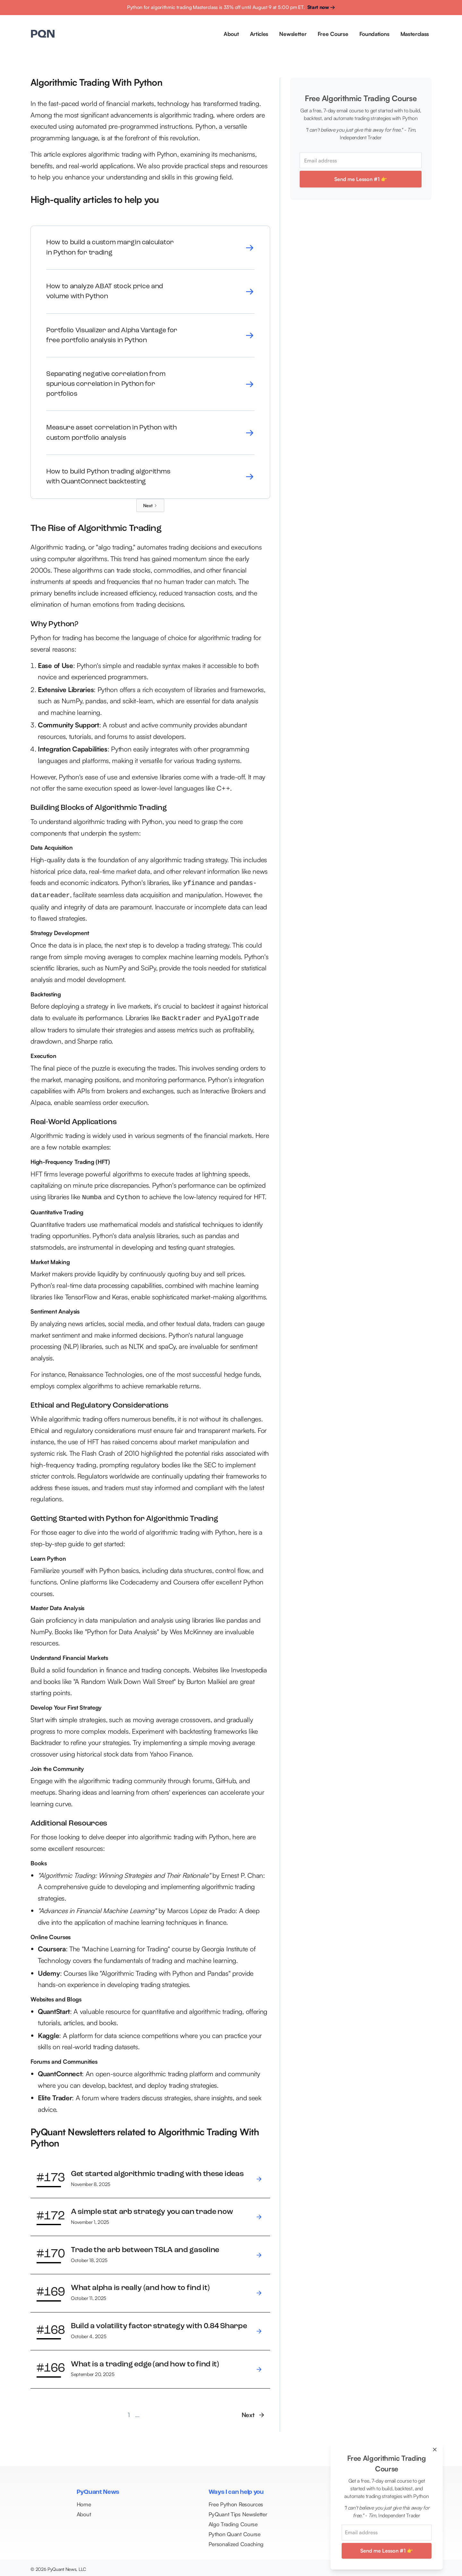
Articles (259, 33)
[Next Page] (150, 505)
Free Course (333, 33)
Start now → (321, 7)
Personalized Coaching (236, 2541)
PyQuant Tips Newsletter (238, 2511)
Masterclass (414, 33)
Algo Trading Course (233, 2521)
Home (84, 2501)
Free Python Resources (236, 2501)
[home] (42, 34)
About (231, 33)
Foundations (374, 33)
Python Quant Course (235, 2531)
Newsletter (292, 33)
